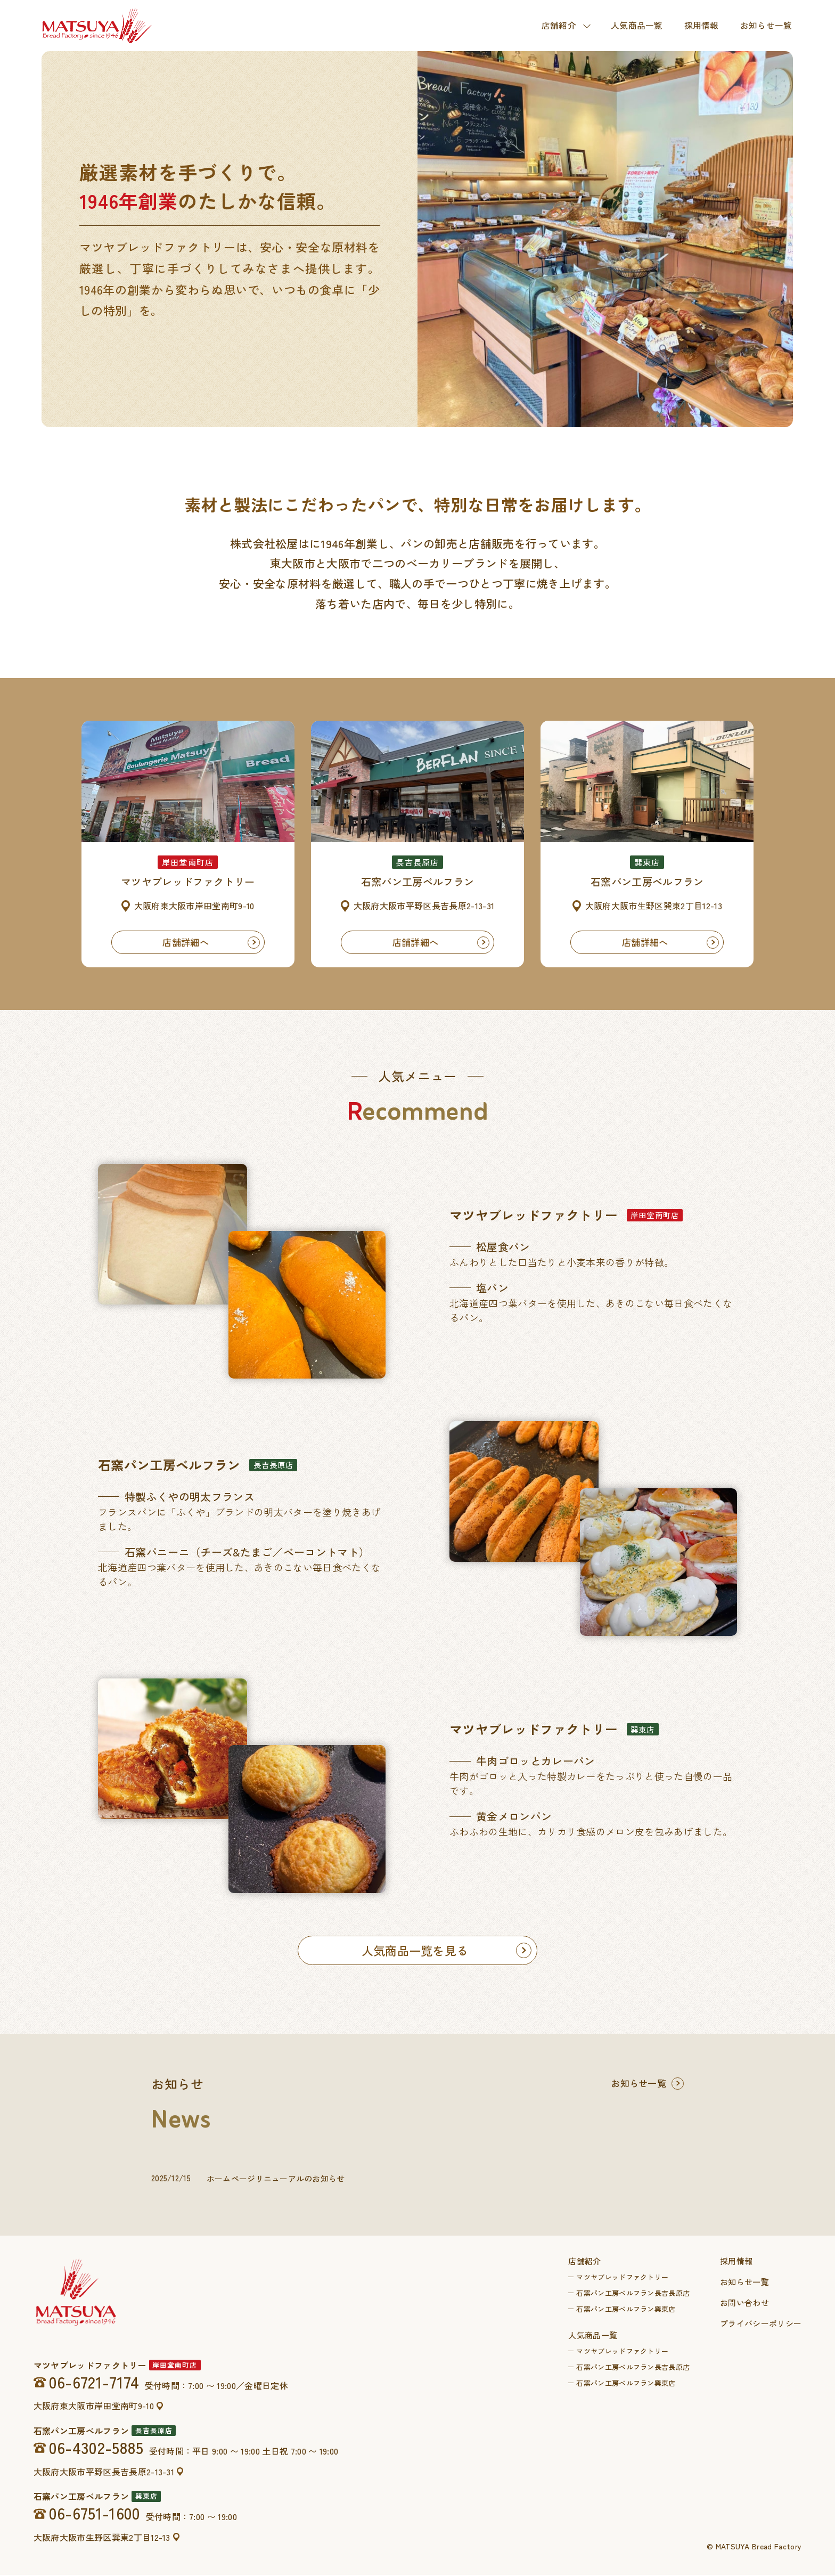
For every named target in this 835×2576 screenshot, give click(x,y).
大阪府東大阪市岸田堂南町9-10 (94, 2407)
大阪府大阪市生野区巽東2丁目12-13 (102, 2538)
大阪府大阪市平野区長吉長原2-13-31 (104, 2472)
